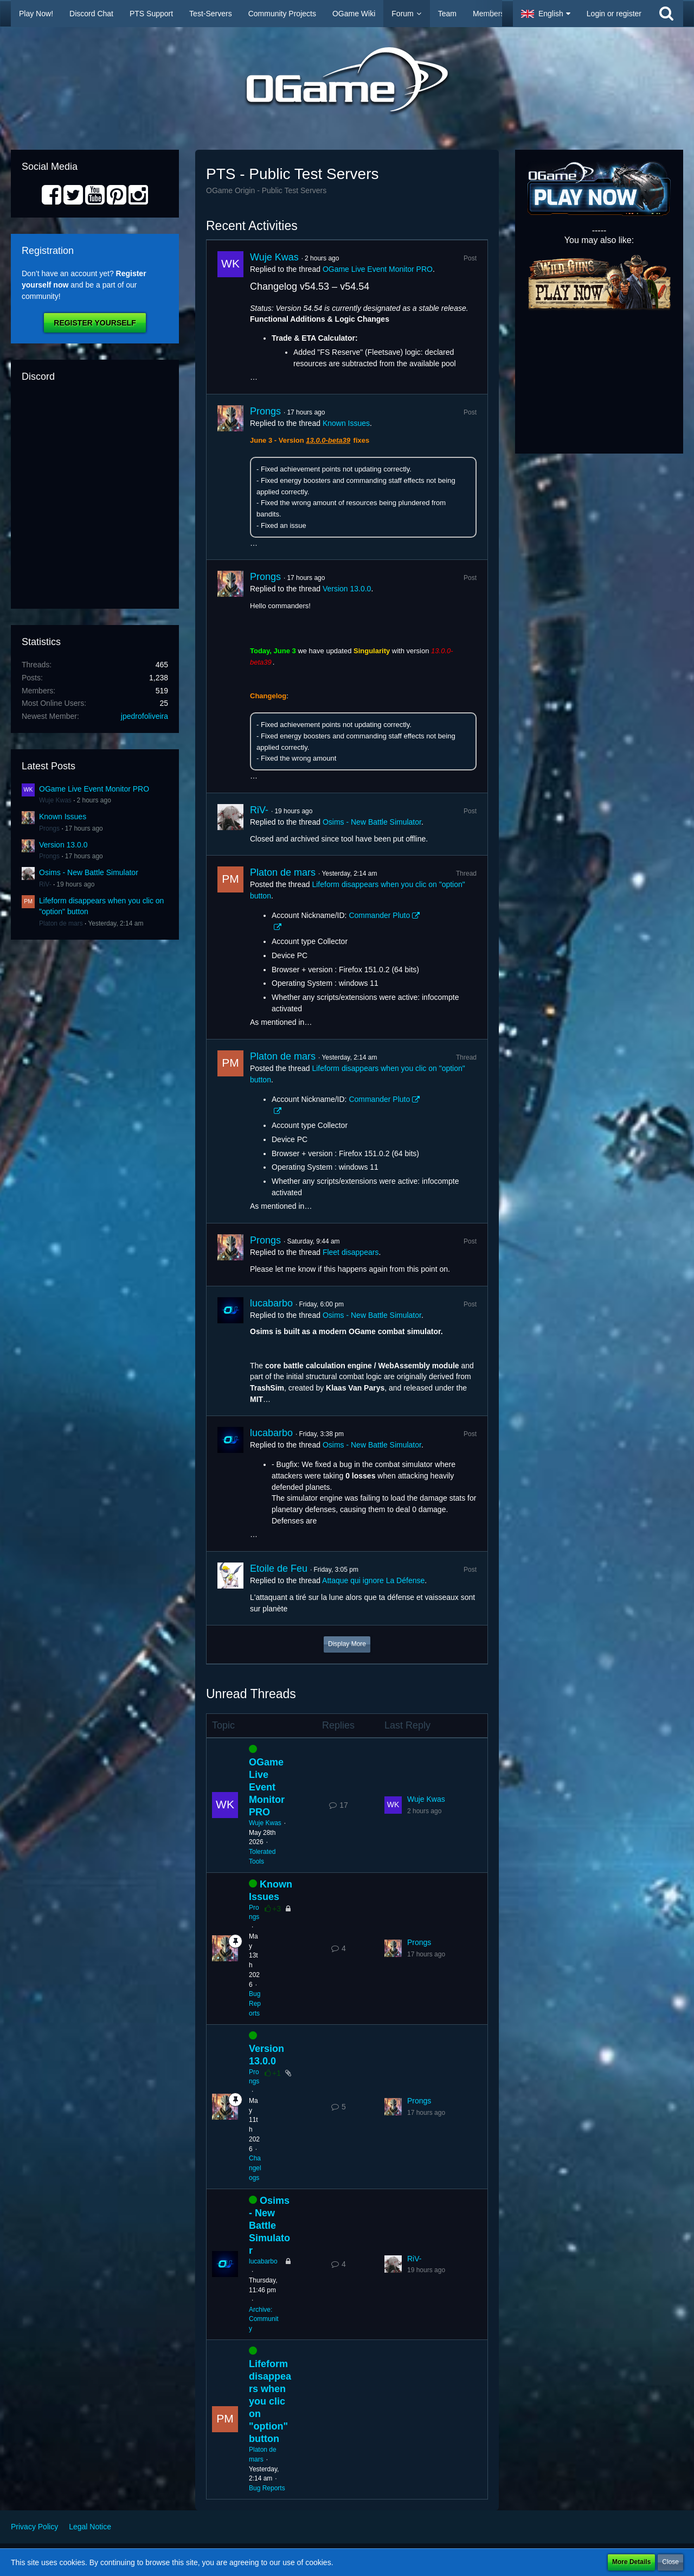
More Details (631, 2562)
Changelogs (255, 2168)
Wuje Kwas (55, 800)
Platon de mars (61, 923)
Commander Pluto (379, 915)
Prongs (49, 828)
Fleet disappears (351, 1252)
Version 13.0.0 (63, 844)
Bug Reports (255, 2003)
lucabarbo (271, 1303)
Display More (347, 1644)
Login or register (614, 13)
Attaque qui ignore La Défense (373, 1580)
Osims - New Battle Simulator (88, 872)
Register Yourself (95, 322)
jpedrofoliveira (144, 716)
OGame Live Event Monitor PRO (94, 789)
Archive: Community (264, 2319)
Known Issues (62, 816)
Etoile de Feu (278, 1568)
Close (670, 2562)
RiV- (45, 884)
